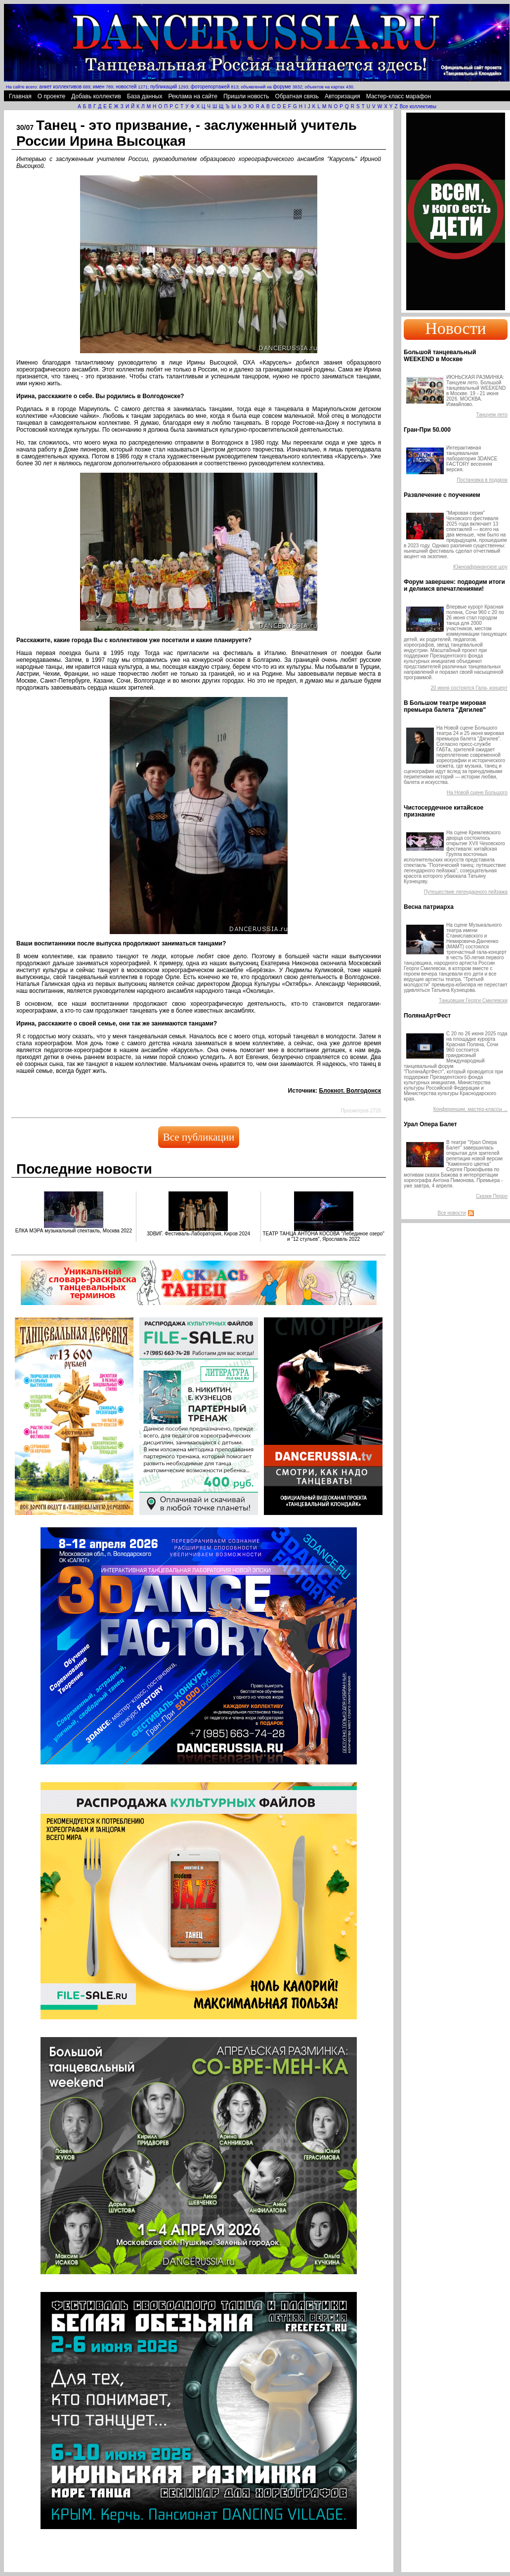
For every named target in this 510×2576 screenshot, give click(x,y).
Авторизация (342, 96)
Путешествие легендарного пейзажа (466, 892)
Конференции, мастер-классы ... (470, 1109)
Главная (20, 96)
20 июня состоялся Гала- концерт (469, 688)
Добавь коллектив (96, 96)
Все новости (451, 1213)
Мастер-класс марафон (398, 96)
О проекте (52, 96)
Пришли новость (246, 96)
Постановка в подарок (482, 480)
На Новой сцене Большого (477, 792)
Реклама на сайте (192, 96)
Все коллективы (418, 106)
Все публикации (198, 1137)
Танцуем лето (492, 414)
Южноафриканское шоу (480, 567)
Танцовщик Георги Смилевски (473, 1000)
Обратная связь (297, 96)
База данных (144, 96)
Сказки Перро (492, 1196)
